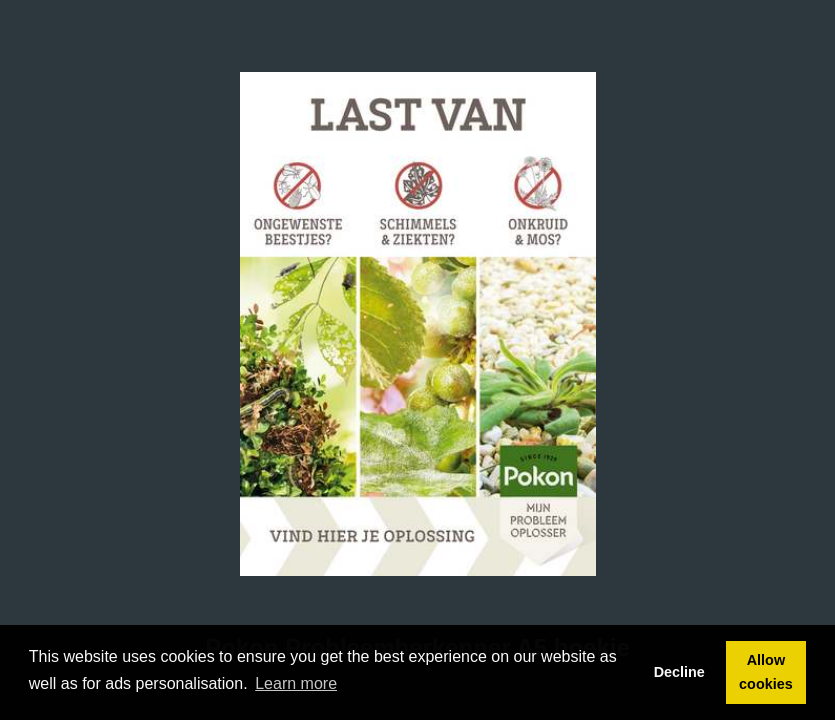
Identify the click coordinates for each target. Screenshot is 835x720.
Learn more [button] (296, 683)
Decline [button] (679, 672)
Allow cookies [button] (766, 672)
